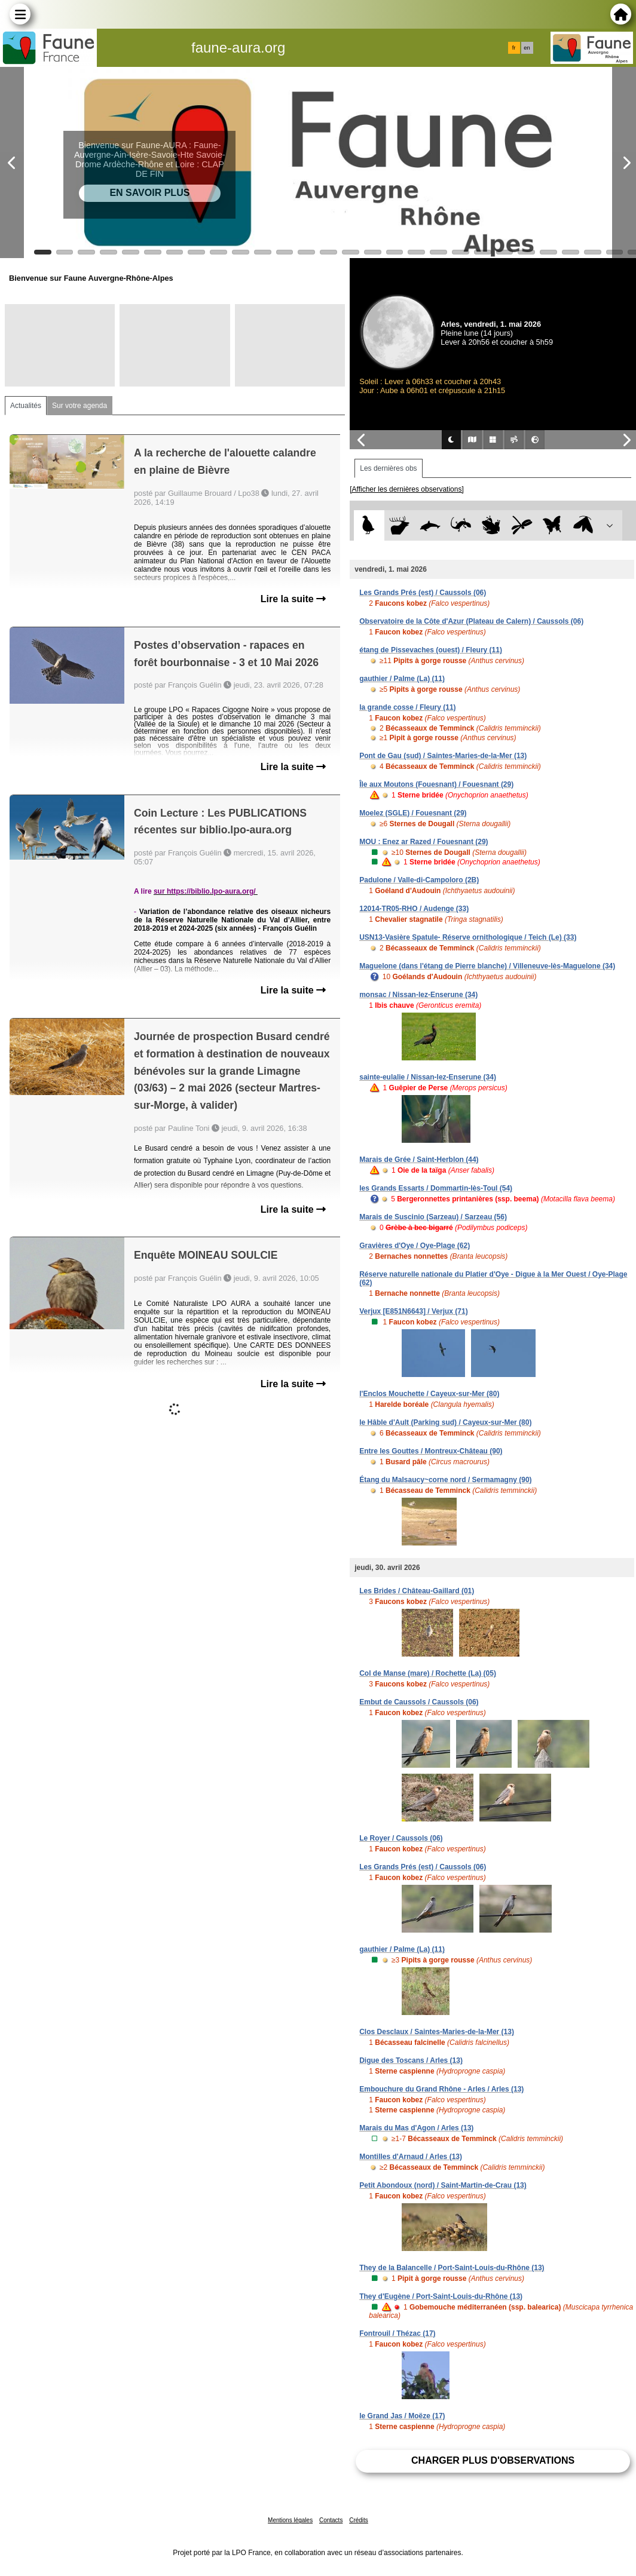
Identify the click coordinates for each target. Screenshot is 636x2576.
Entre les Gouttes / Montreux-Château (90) (430, 1451)
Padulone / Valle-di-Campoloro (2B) (419, 880)
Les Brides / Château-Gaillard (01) (416, 1591)
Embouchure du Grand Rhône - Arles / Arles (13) (441, 2089)
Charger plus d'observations (492, 2460)
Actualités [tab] (25, 405)
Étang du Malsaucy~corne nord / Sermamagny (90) (445, 1480)
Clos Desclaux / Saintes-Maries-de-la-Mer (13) (436, 2032)
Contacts (331, 2520)
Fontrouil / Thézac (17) (397, 2333)
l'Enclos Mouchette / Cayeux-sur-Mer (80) (429, 1394)
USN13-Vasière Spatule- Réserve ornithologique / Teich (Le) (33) (467, 937)
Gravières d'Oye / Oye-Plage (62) (414, 1245)
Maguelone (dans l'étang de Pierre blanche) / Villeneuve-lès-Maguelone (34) (487, 966)
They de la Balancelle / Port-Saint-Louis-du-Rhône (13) (451, 2268)
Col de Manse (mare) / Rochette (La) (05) (427, 1673)
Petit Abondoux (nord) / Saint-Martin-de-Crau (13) (443, 2185)
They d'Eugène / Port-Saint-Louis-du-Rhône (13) (440, 2296)
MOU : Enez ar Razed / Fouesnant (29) (423, 842)
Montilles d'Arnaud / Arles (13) (410, 2156)
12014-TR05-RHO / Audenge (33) (414, 908)
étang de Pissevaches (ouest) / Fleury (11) (430, 650)
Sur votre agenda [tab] (79, 405)
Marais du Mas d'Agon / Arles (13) (416, 2128)
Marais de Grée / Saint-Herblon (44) (418, 1159)
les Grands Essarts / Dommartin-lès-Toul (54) (435, 1188)
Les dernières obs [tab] (388, 468)
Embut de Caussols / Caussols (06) (418, 1702)
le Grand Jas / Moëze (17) (402, 2416)
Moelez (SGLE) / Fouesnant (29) (412, 813)
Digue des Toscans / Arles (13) (411, 2060)
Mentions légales (290, 2520)
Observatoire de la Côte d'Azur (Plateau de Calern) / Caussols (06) (471, 621)
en (527, 48)
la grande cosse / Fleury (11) (407, 707)
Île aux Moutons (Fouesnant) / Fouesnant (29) (436, 784)
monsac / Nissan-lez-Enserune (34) (418, 994)
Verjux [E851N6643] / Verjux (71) (413, 1311)
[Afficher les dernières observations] (407, 489)
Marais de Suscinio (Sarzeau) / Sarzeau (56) (433, 1217)
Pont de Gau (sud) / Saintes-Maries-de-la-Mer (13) (443, 756)
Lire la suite (293, 599)
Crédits (358, 2520)
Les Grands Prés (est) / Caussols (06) (422, 592)
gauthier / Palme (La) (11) (402, 678)
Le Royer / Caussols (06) (400, 1838)
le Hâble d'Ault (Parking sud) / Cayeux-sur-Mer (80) (445, 1422)
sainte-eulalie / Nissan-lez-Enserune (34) (427, 1077)
